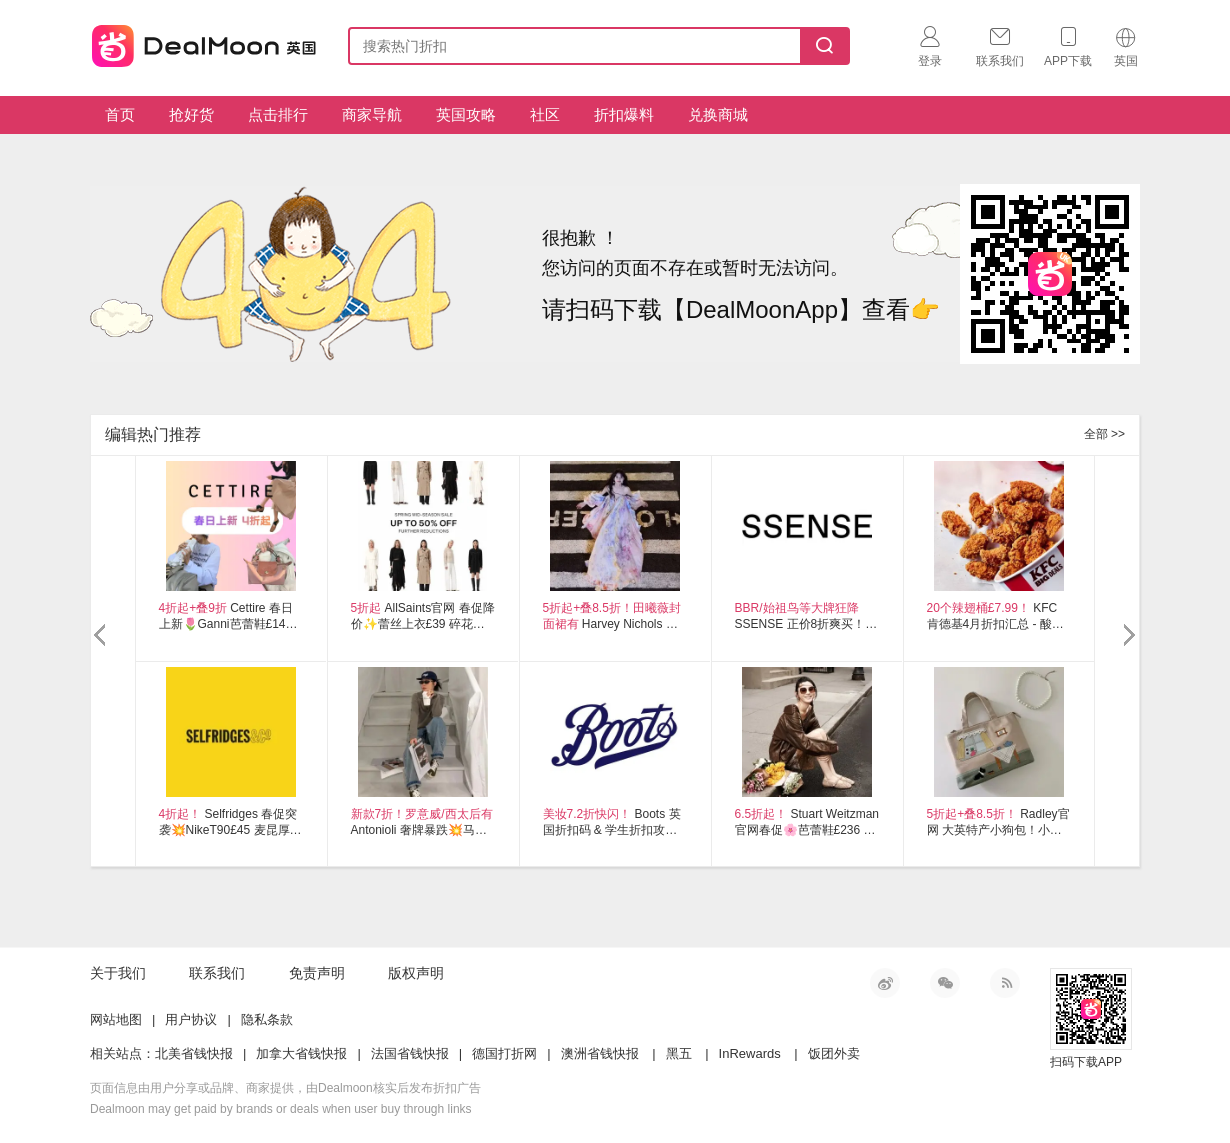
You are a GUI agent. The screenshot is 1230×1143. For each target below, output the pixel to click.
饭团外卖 (834, 1053)
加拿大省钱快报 (301, 1053)
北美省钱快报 (194, 1053)
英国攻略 (466, 114)
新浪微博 (885, 983)
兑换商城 (718, 114)
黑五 (679, 1053)
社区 (545, 114)
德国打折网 (504, 1053)
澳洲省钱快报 (600, 1053)
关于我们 (118, 973)
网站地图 (116, 1019)
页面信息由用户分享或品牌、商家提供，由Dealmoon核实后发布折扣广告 (285, 1088)
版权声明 (416, 973)
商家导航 (372, 114)
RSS (1005, 983)
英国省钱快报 (198, 42)
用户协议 (191, 1019)
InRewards (750, 1053)
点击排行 (278, 114)
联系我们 (217, 973)
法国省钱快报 (410, 1053)
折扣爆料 (624, 114)
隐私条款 (267, 1019)
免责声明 (317, 973)
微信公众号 (945, 983)
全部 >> (1104, 434)
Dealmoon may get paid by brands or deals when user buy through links (281, 1109)
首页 (120, 114)
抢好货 (191, 114)
